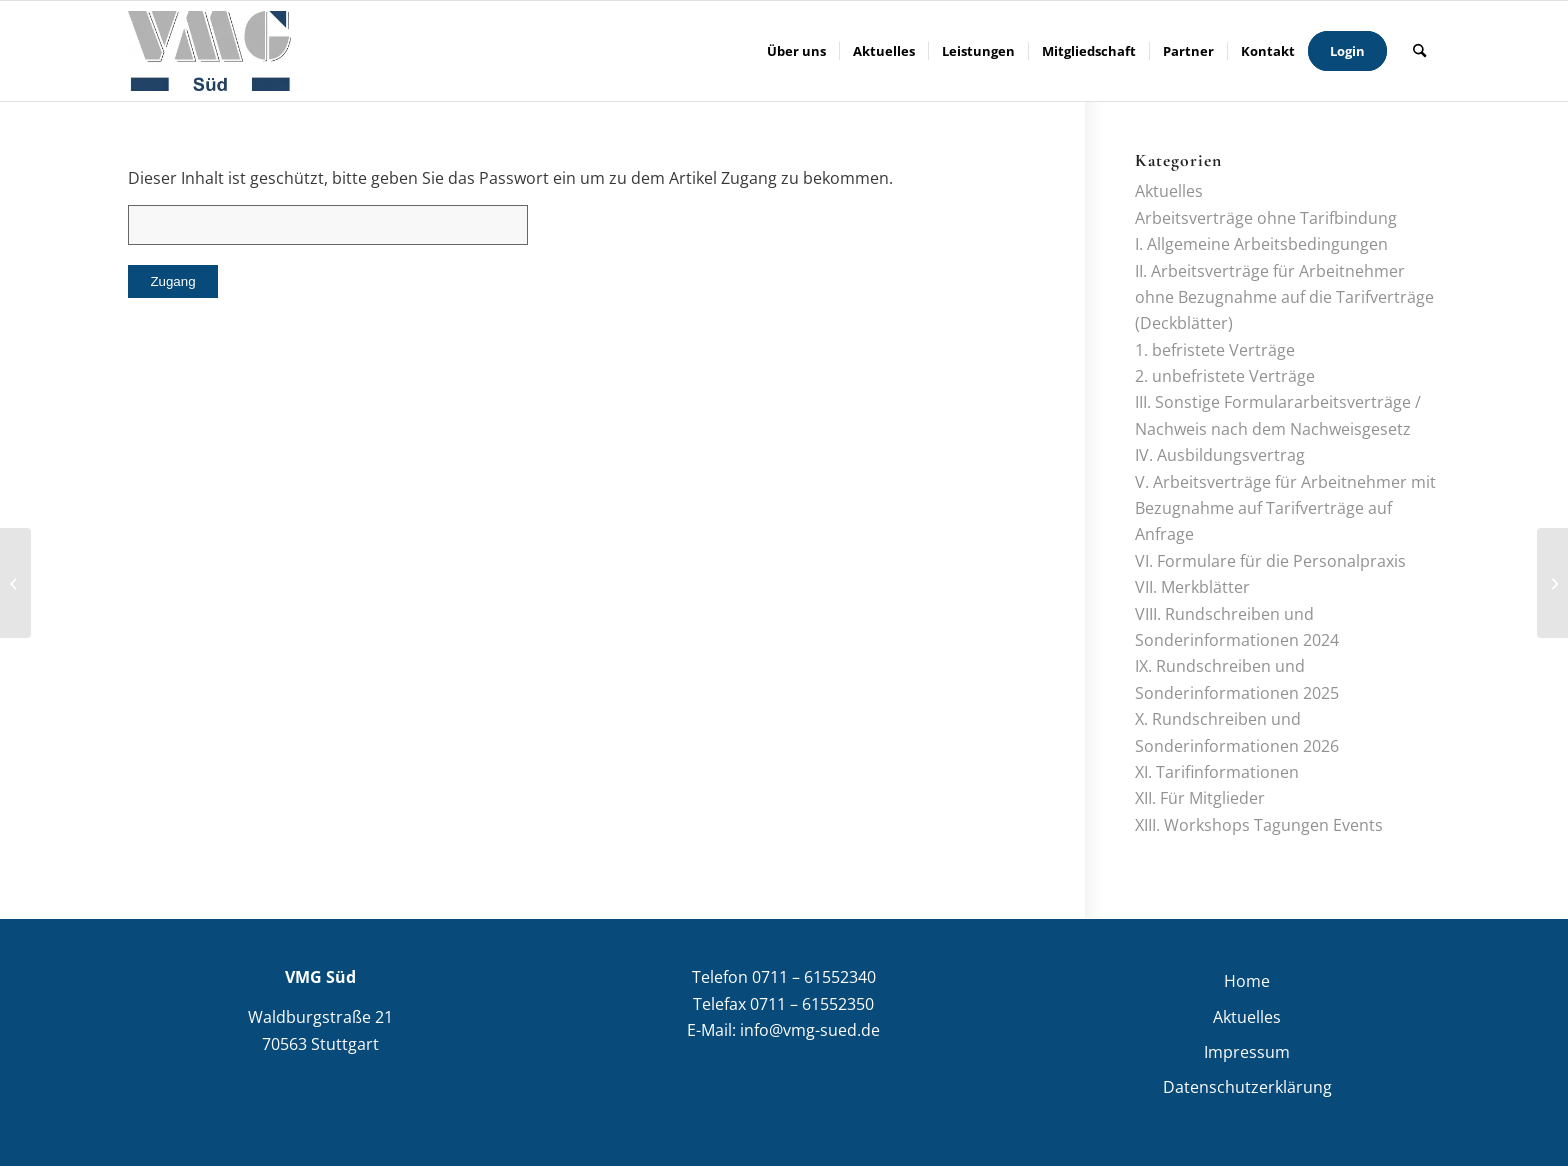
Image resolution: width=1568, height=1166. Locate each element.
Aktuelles (1169, 191)
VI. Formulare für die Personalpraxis (1270, 561)
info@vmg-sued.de (810, 1030)
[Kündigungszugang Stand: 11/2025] (1552, 583)
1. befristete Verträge (1215, 350)
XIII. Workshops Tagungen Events (1259, 825)
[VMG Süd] (209, 51)
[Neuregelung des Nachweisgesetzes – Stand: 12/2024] (15, 583)
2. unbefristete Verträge (1225, 376)
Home (1247, 981)
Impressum (1247, 1052)
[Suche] (1419, 51)
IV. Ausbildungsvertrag (1220, 455)
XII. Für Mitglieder (1200, 798)
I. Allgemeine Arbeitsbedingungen (1261, 244)
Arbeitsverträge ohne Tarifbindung (1266, 218)
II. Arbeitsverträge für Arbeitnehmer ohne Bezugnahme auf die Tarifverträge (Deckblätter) (1284, 297)
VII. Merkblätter (1192, 587)
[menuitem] (796, 51)
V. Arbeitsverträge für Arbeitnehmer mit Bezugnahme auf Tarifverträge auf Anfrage (1285, 508)
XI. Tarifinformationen (1217, 772)
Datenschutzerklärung (1247, 1087)
